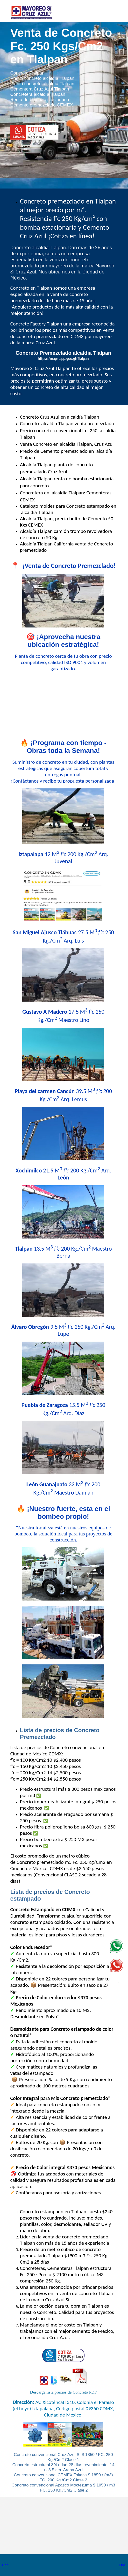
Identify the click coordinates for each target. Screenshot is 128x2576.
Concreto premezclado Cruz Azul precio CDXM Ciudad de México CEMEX (63, 702)
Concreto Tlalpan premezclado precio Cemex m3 (63, 2525)
